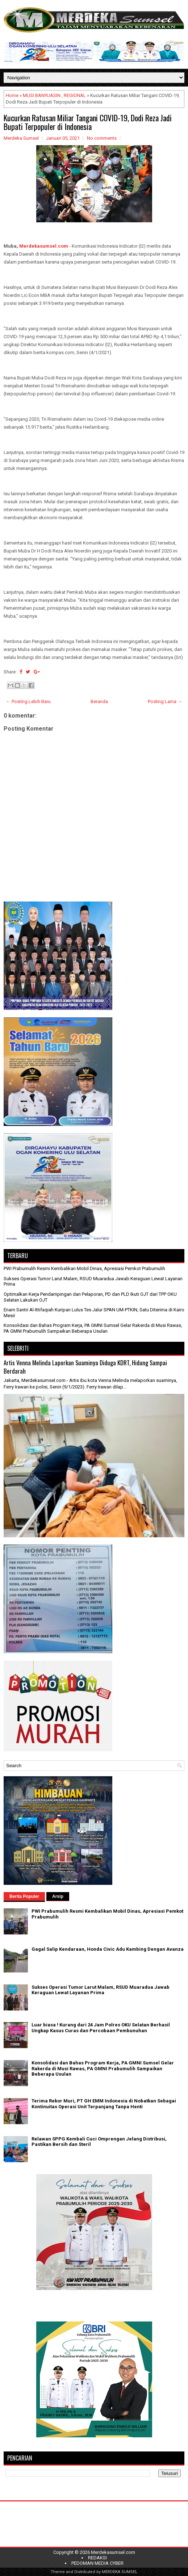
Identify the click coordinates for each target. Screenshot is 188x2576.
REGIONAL (75, 95)
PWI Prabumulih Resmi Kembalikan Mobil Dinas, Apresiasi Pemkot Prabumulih (84, 1268)
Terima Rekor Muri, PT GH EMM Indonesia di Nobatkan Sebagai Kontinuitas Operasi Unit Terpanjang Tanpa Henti (104, 2103)
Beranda (99, 701)
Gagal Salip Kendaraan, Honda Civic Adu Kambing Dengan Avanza (108, 1949)
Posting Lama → (165, 701)
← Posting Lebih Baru (28, 701)
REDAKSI (97, 2557)
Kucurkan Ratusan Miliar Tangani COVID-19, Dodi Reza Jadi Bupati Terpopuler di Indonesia (88, 122)
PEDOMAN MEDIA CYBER (97, 2563)
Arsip (57, 1896)
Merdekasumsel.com (43, 246)
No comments (102, 138)
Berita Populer (24, 1896)
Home (12, 95)
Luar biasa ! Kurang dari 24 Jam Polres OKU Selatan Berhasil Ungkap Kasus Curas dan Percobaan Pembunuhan (101, 2027)
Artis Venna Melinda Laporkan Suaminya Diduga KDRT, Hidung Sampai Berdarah (85, 1367)
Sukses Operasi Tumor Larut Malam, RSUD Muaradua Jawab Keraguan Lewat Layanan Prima (101, 1990)
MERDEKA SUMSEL (119, 2571)
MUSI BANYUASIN (41, 95)
